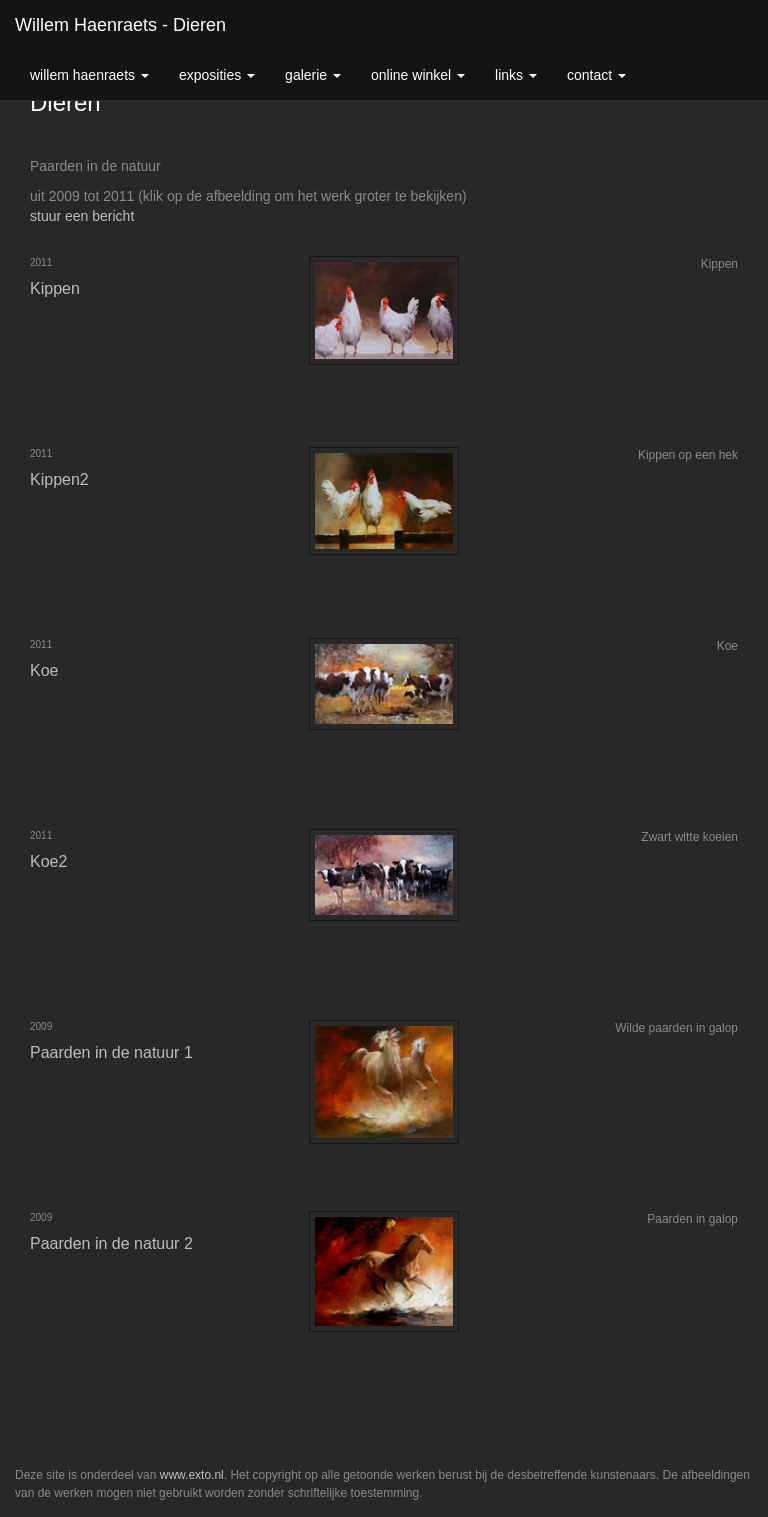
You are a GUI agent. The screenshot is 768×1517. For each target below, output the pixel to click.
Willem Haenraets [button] (89, 75)
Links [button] (516, 75)
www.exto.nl (192, 1475)
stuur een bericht (82, 216)
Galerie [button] (313, 75)
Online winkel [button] (418, 75)
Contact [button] (596, 75)
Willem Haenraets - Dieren (120, 25)
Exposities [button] (217, 75)
